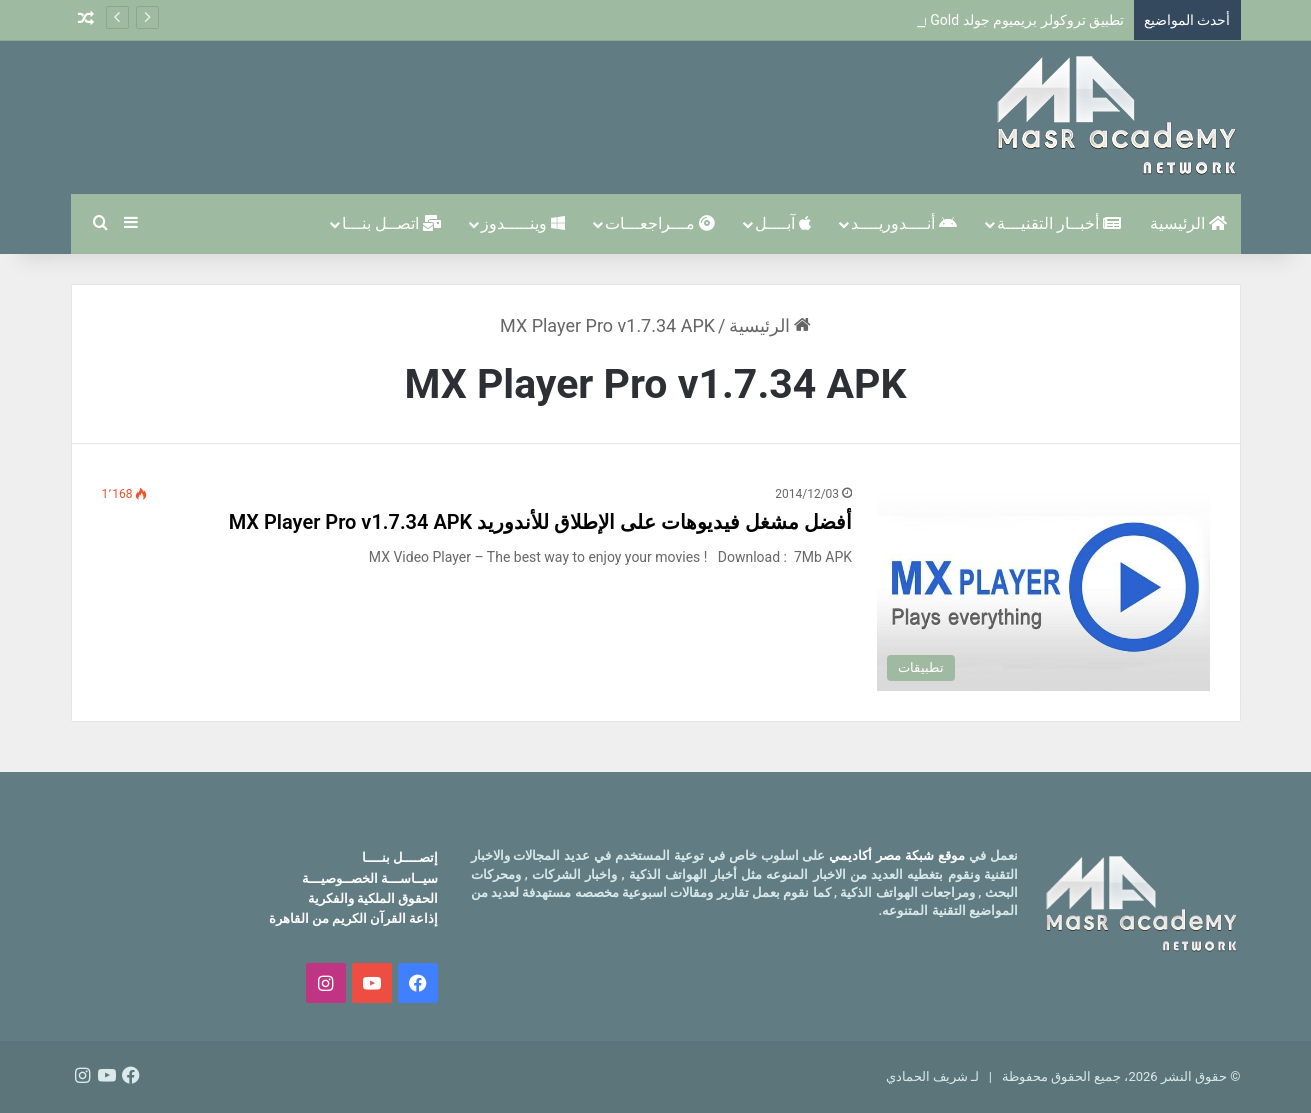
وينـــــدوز (523, 223)
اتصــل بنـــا (391, 223)
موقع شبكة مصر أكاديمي (897, 855)
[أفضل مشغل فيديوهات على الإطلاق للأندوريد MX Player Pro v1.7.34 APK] (1043, 587)
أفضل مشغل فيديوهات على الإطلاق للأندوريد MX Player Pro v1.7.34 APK (540, 522)
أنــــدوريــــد (904, 223)
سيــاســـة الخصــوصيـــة (370, 878)
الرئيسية (1188, 223)
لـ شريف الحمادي (932, 1076)
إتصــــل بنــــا (400, 857)
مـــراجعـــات (660, 223)
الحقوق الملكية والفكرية (373, 898)
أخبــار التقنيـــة (1059, 223)
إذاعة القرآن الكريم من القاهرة (354, 918)
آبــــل (783, 223)
